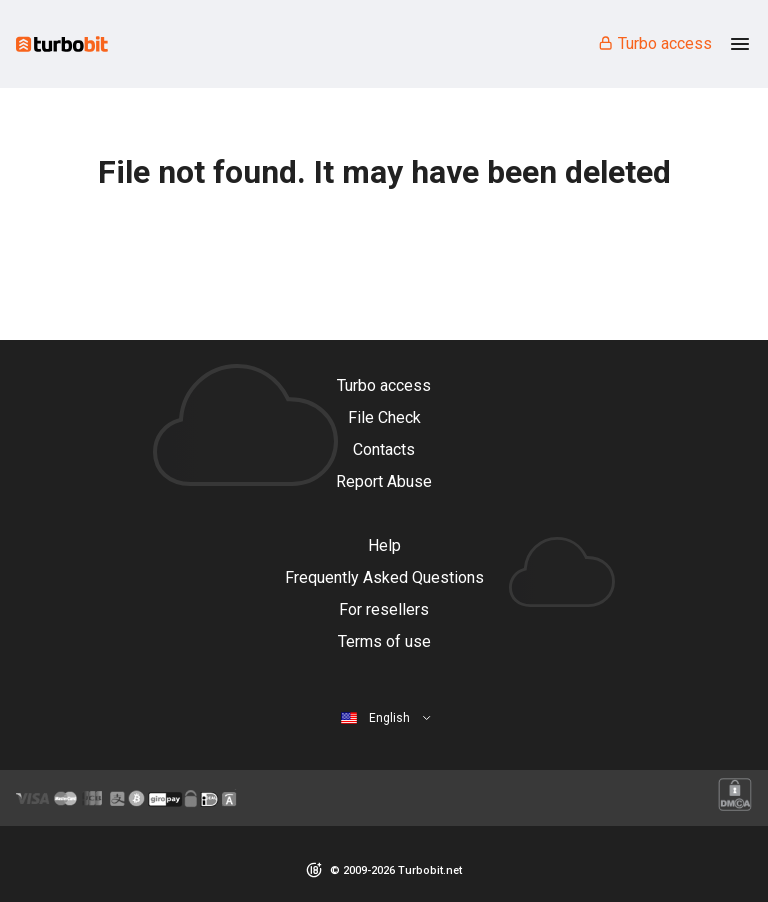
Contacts (384, 449)
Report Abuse (384, 481)
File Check (384, 417)
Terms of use (384, 641)
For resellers (384, 609)
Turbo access (654, 43)
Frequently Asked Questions (384, 577)
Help (384, 545)
